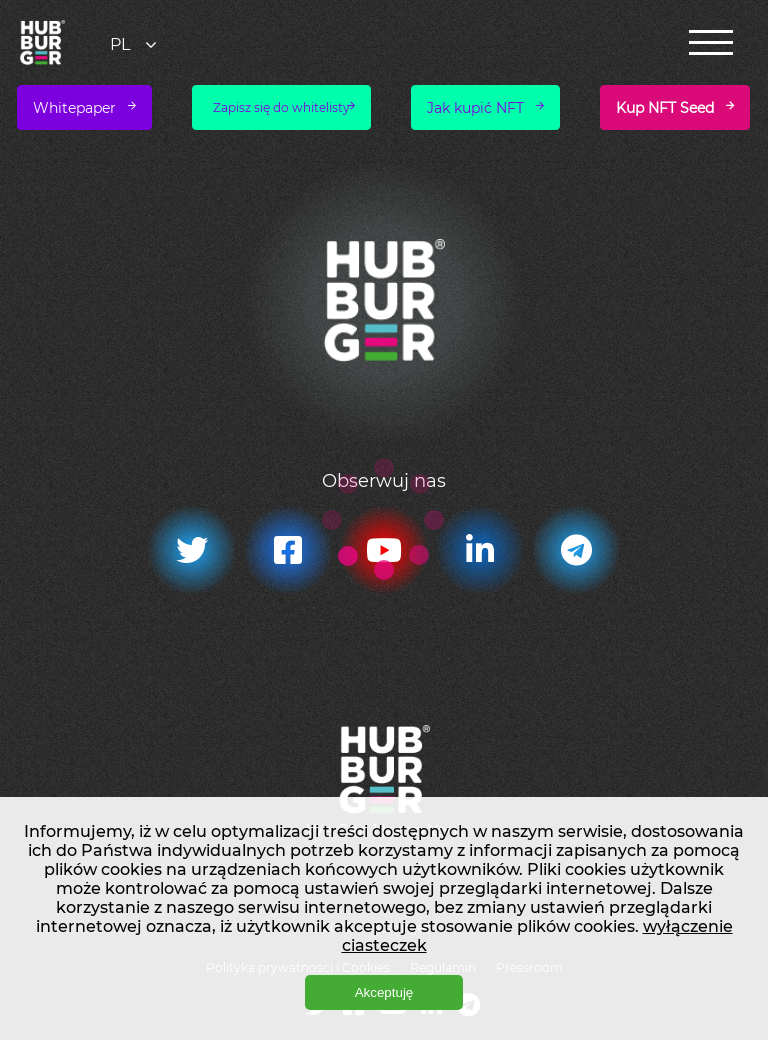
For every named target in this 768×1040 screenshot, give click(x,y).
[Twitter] (192, 550)
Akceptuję (384, 992)
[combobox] (135, 44)
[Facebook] (288, 550)
